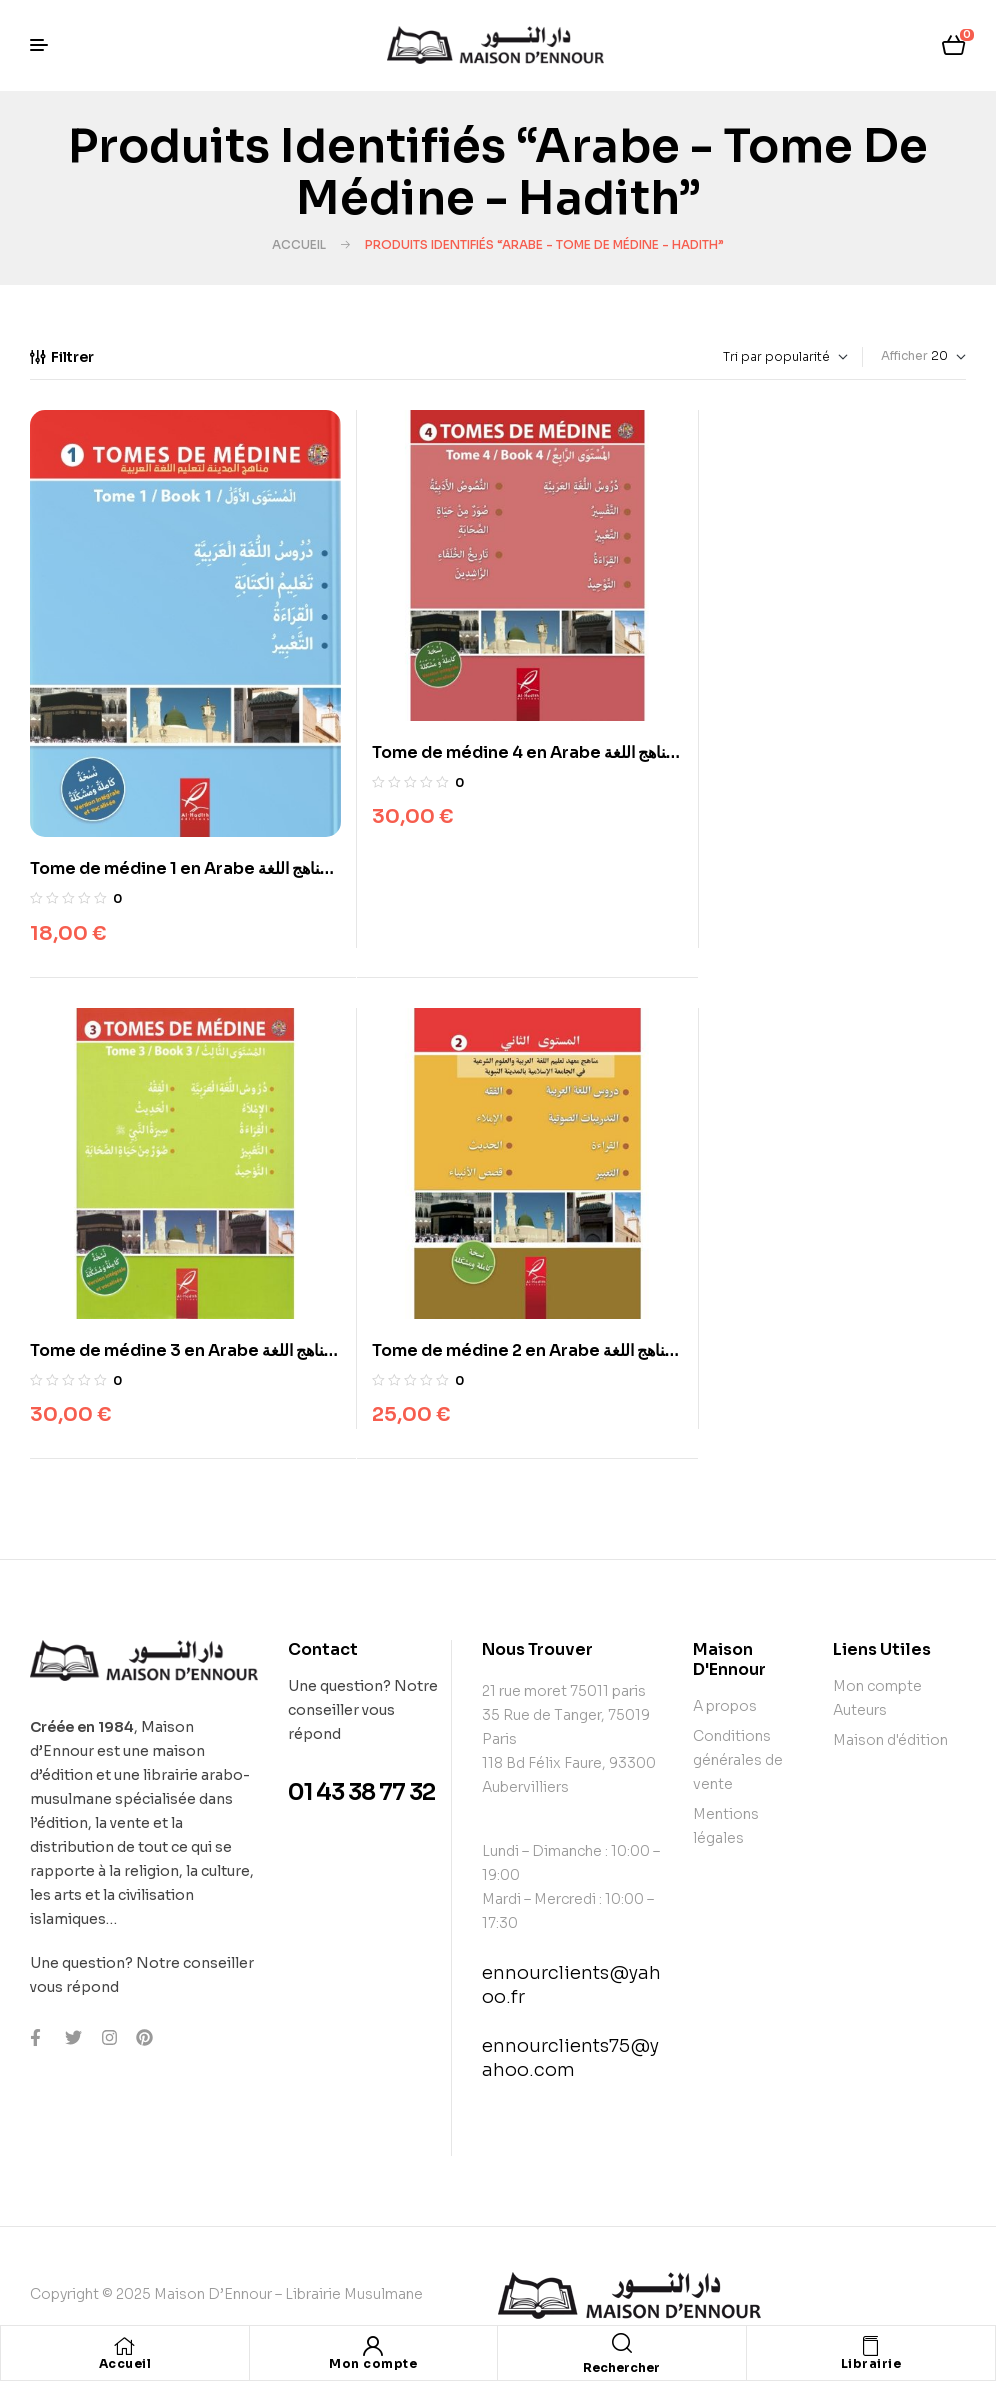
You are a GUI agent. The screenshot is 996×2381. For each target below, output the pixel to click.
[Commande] (739, 357)
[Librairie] (871, 2346)
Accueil (299, 244)
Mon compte (373, 2363)
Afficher (904, 355)
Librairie (871, 2363)
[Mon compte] (373, 2346)
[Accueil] (125, 2346)
